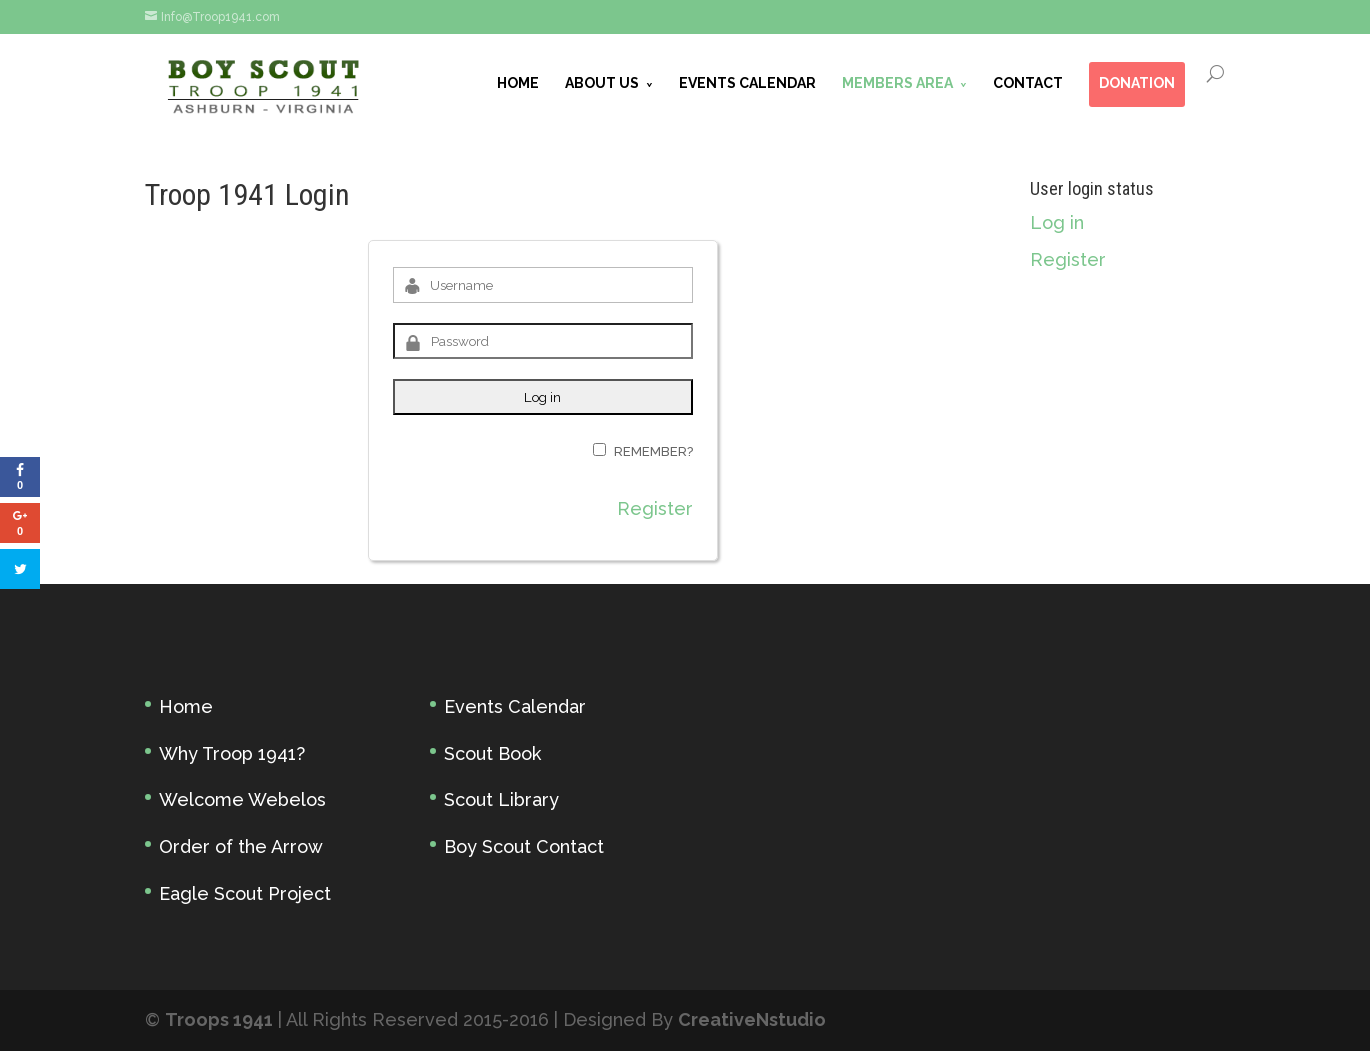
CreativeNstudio (752, 1019)
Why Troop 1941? (232, 753)
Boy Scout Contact (524, 846)
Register (655, 508)
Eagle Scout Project (245, 893)
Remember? (653, 451)
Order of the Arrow (241, 846)
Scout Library (501, 799)
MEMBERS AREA (897, 83)
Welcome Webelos (242, 799)
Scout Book (492, 753)
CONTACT (1028, 83)
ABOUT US (602, 83)
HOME (518, 83)
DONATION (1137, 83)
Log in (1057, 222)
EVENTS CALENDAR (747, 83)
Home (186, 706)
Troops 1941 (219, 1019)
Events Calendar (515, 706)
